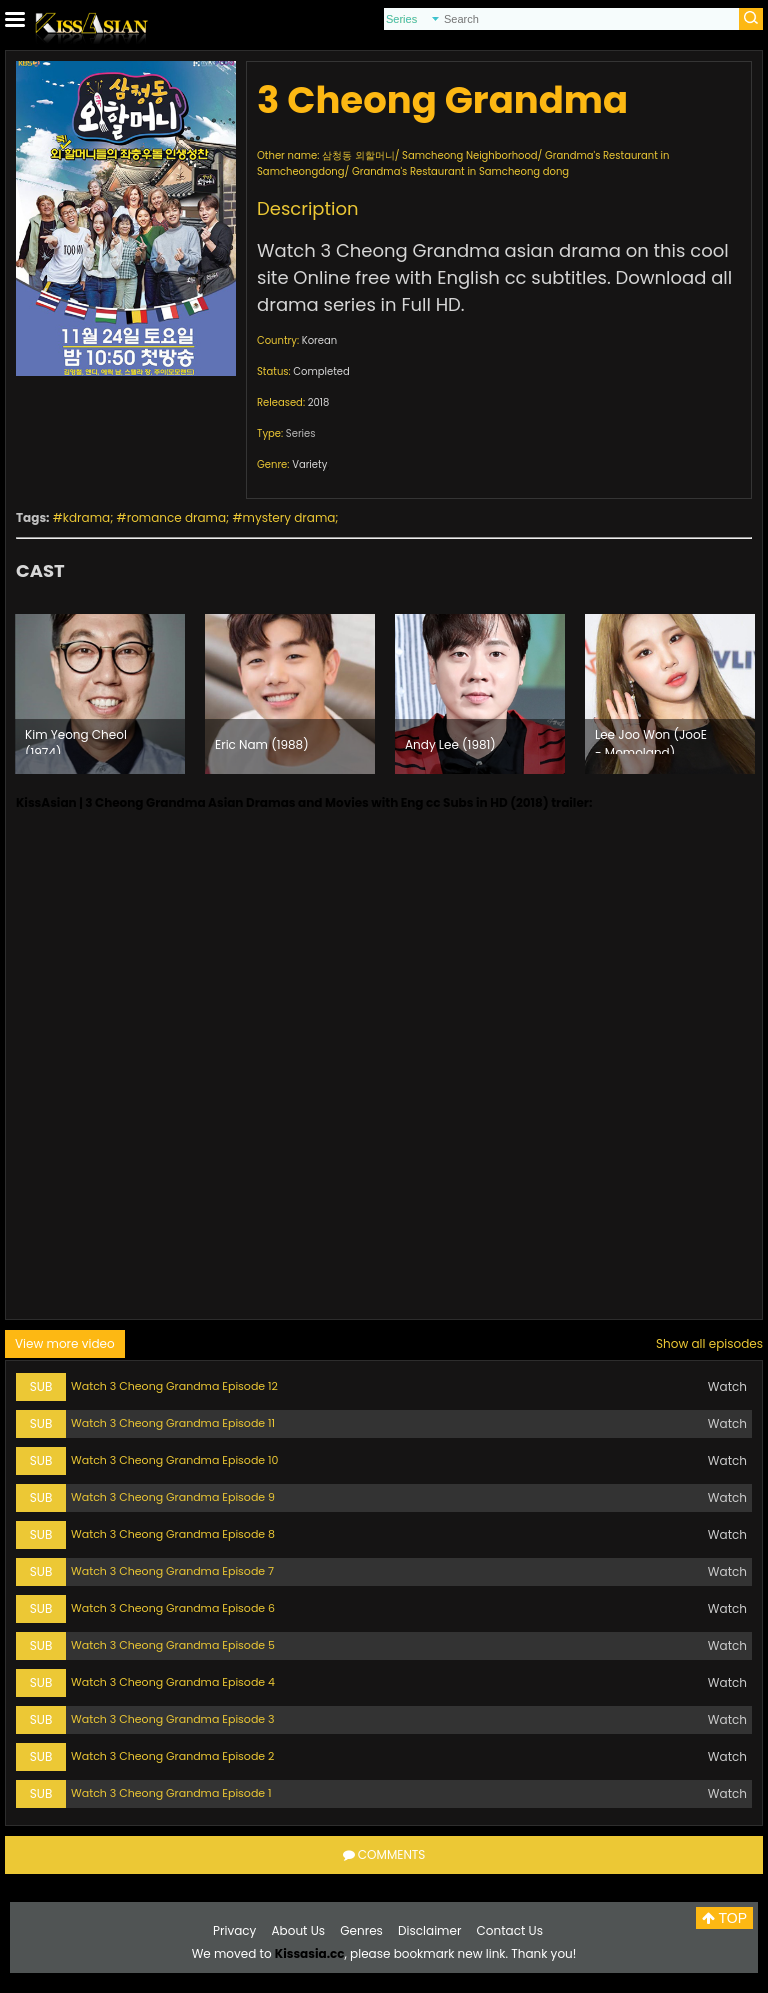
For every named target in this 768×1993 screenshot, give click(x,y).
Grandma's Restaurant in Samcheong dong (460, 171)
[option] (100, 694)
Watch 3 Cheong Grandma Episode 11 (173, 1423)
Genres (361, 1930)
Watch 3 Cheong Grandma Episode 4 (173, 1682)
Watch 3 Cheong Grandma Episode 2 (172, 1756)
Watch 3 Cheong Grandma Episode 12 (174, 1386)
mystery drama (289, 517)
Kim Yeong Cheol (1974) (76, 740)
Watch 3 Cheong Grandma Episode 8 (173, 1534)
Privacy (234, 1930)
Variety (309, 464)
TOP (724, 1918)
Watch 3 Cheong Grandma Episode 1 (171, 1793)
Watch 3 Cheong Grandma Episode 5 (173, 1645)
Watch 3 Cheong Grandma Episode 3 (173, 1719)
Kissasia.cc (310, 1953)
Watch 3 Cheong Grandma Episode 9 (173, 1497)
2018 (319, 402)
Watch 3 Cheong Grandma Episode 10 (175, 1460)
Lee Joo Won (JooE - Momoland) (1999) (651, 740)
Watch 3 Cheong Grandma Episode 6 (173, 1608)
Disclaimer (429, 1930)
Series (301, 433)
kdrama (86, 517)
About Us (299, 1930)
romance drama (176, 517)
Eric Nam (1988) (262, 744)
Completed (321, 371)
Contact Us (510, 1930)
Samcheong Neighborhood (470, 155)
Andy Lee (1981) (450, 744)
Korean (319, 340)
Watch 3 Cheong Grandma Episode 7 (172, 1571)
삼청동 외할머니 (358, 155)
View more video (65, 1343)
